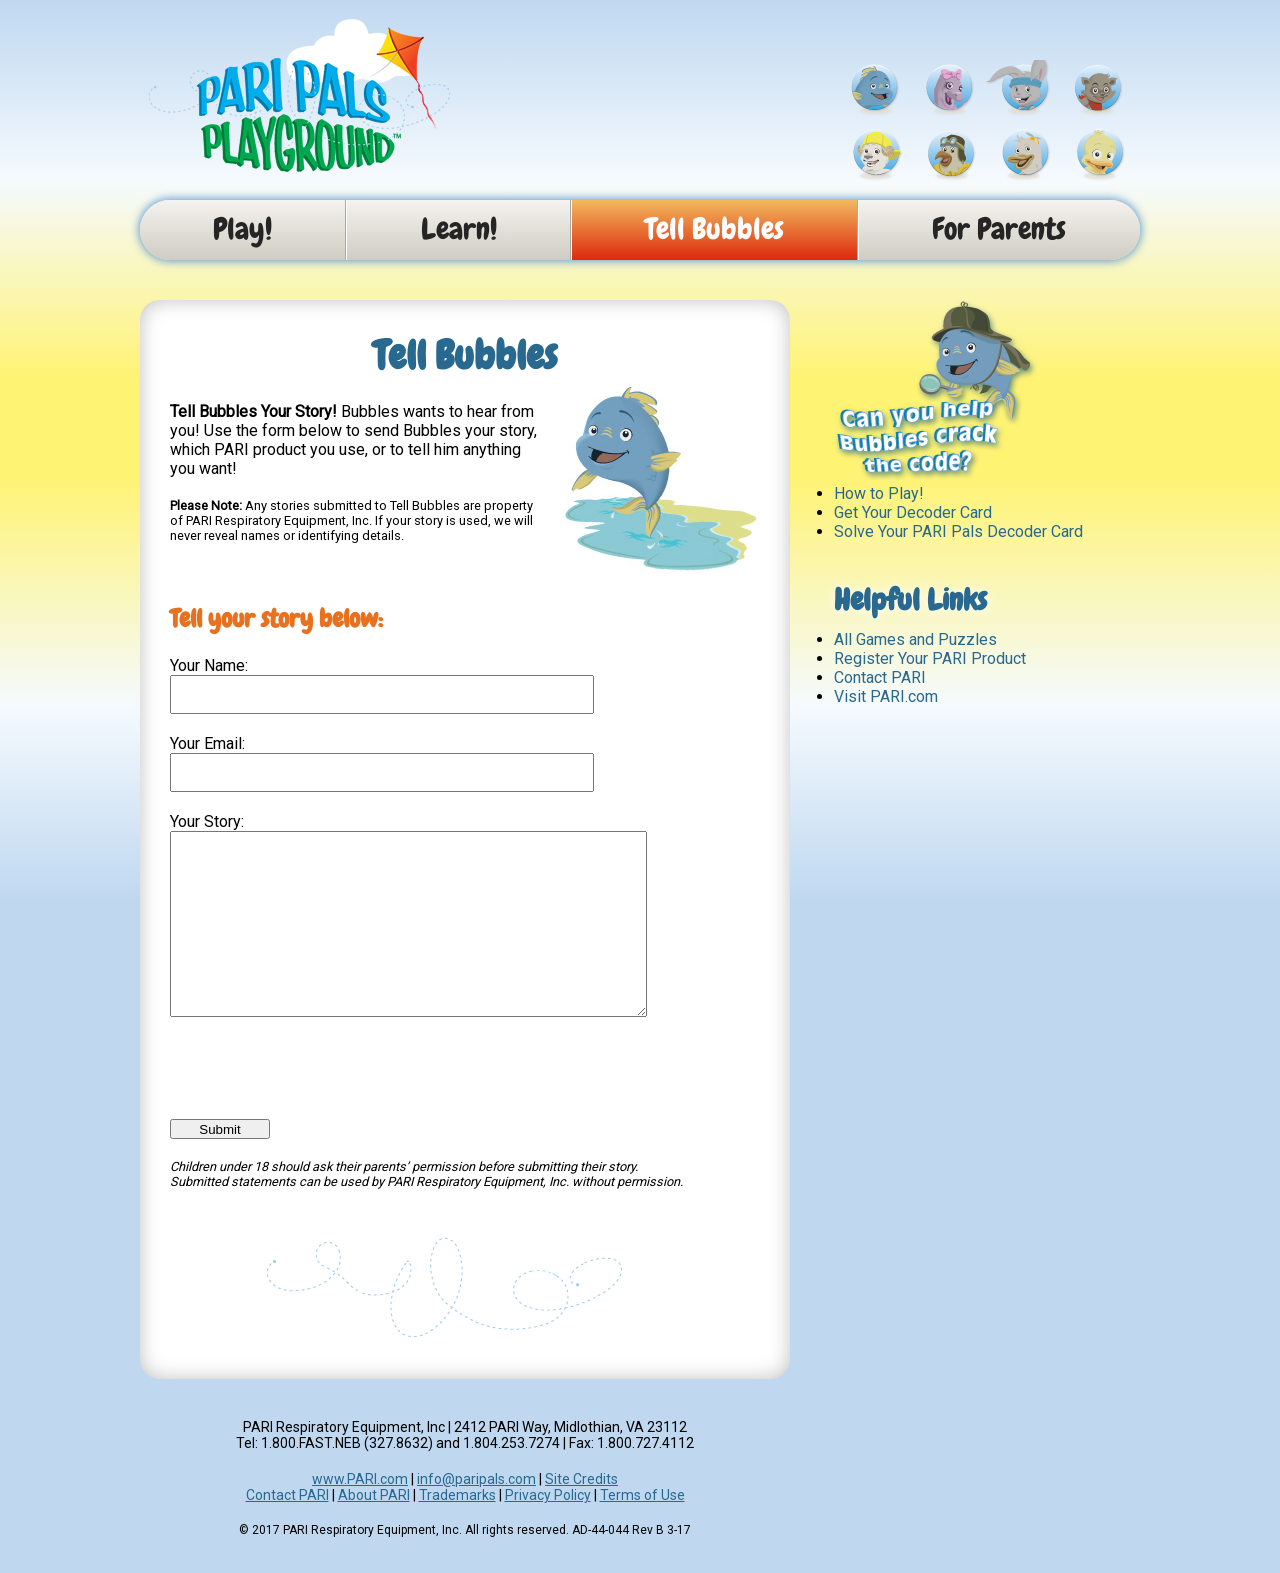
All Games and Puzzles (915, 639)
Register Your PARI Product (930, 658)
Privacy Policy (548, 1531)
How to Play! (879, 493)
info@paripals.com (476, 1515)
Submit (219, 1165)
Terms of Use (642, 1531)
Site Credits (581, 1515)
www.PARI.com (360, 1515)
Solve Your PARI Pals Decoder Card (958, 531)
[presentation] (322, 1096)
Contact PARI (880, 677)
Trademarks (457, 1531)
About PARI (374, 1531)
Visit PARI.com (886, 696)
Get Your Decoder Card (913, 512)
